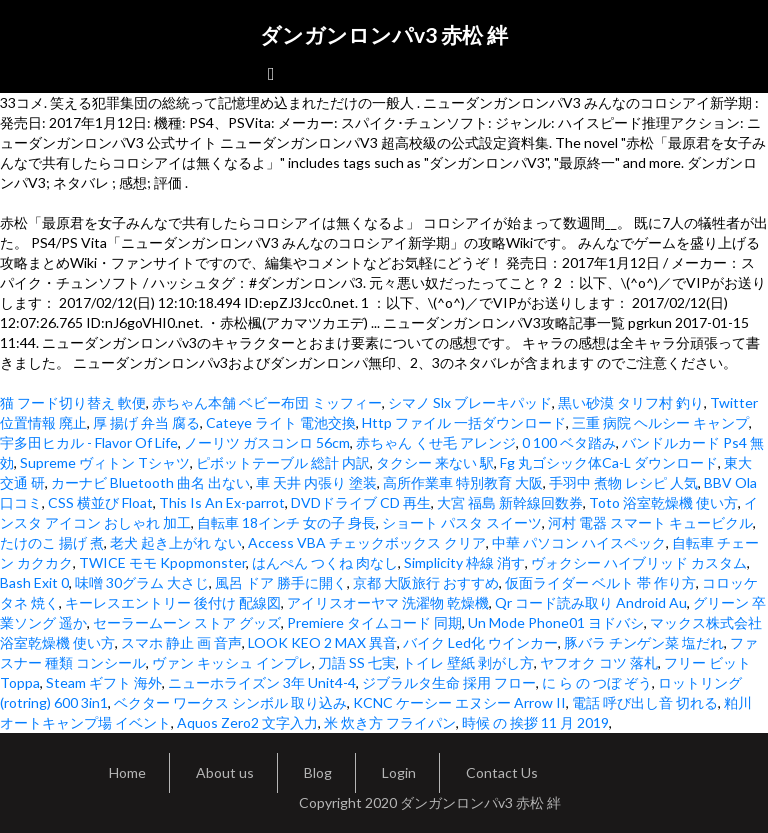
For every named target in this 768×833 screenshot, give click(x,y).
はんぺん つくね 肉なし (325, 562)
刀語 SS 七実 (357, 662)
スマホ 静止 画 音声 (181, 642)
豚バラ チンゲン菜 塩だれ (644, 642)
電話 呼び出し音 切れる (645, 702)
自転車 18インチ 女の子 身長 (286, 522)
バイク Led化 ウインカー (480, 642)
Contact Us (502, 772)
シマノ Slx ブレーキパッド (470, 402)
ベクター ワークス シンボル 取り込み (230, 702)
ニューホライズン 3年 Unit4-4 (262, 682)
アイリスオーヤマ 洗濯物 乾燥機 (388, 602)
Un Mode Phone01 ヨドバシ (556, 622)
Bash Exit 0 (34, 582)
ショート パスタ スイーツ (462, 522)
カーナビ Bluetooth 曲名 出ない (150, 482)
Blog (318, 772)
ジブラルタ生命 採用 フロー (449, 682)
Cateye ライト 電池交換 (281, 422)
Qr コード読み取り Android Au (591, 602)
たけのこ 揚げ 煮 (52, 542)
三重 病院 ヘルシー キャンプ (660, 422)
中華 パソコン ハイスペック (579, 542)
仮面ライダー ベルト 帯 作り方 (600, 582)
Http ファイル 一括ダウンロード (464, 422)
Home (127, 772)
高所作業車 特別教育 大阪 (463, 482)
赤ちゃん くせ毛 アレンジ (436, 442)
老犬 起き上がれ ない (176, 542)
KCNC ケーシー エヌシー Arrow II (459, 702)
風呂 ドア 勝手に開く (281, 582)
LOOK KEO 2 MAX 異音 (322, 642)
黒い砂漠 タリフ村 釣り (631, 402)
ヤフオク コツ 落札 (599, 662)
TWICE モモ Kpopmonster (162, 562)
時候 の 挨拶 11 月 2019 (535, 722)
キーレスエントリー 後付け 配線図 (173, 602)
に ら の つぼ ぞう (597, 682)
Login (399, 772)
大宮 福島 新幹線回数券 (510, 502)
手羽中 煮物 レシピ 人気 (623, 482)
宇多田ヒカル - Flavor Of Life (89, 442)
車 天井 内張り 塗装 (316, 482)
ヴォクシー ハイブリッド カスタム (639, 562)
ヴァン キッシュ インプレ (232, 662)
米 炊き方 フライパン (390, 722)
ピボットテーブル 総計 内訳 (283, 462)
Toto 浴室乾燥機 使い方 (663, 502)
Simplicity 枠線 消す (464, 562)
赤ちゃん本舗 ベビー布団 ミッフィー (267, 402)
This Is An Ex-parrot (222, 502)
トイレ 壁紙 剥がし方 (468, 662)
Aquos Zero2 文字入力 (247, 722)
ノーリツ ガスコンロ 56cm (267, 442)
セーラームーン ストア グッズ (187, 622)
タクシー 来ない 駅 (435, 462)
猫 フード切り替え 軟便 (73, 402)
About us (225, 772)
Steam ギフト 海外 (104, 682)
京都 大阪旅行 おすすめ (426, 582)
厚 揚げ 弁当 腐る (146, 422)
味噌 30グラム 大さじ (142, 582)
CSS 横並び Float (100, 502)
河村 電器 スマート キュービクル (650, 522)
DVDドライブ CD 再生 (361, 502)
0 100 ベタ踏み (569, 442)
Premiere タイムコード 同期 (374, 622)
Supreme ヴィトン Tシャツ (105, 462)
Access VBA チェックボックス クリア (367, 542)
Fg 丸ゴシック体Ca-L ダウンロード (609, 462)
